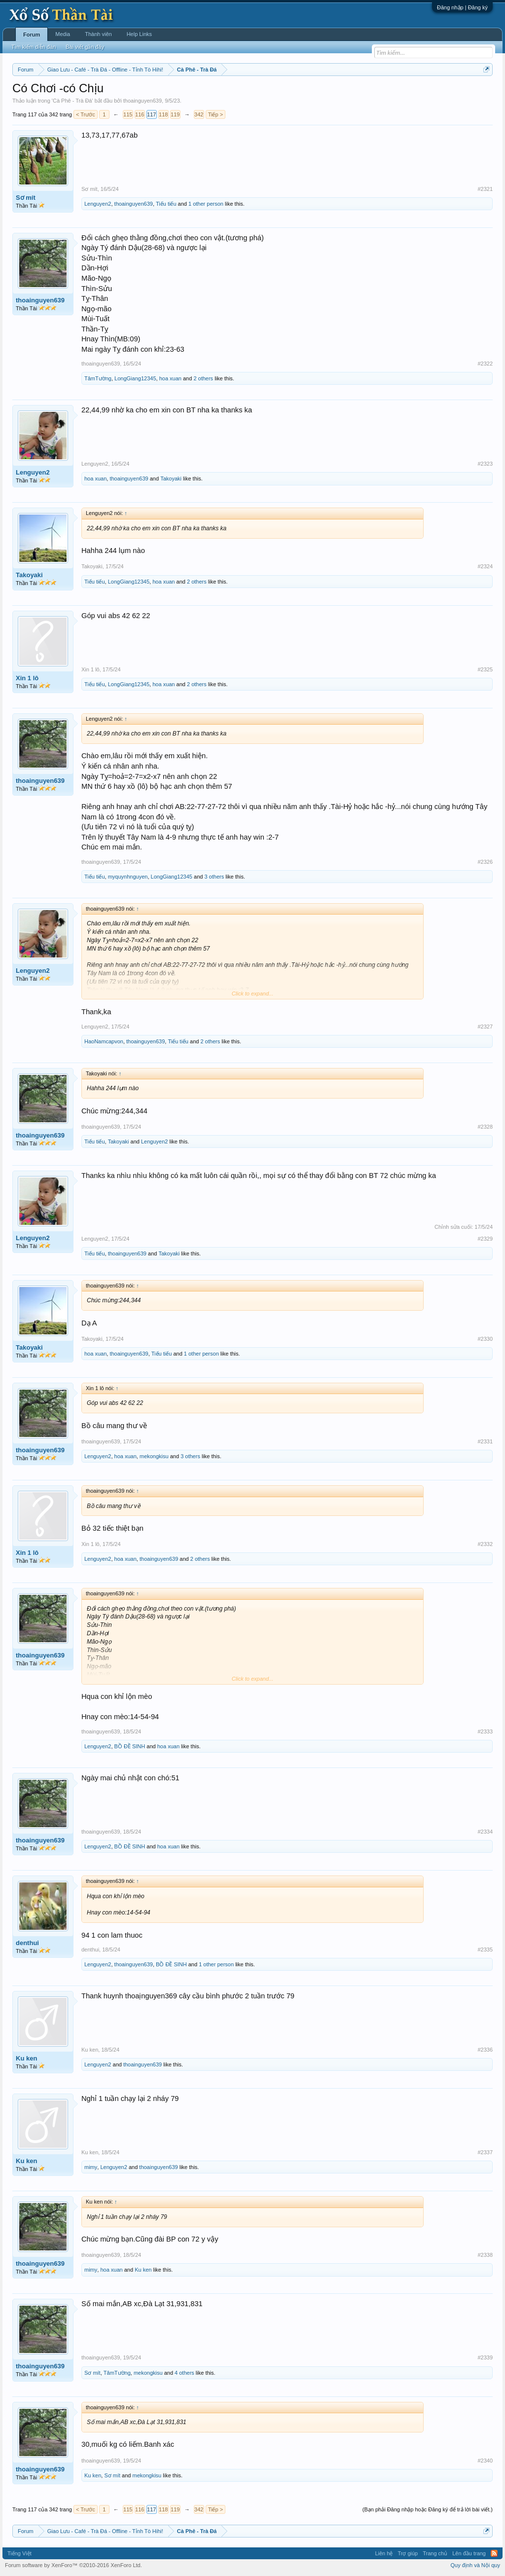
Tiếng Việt (19, 2553)
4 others (184, 2373)
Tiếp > (215, 114)
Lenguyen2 (97, 204)
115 (127, 114)
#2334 (485, 1832)
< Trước (85, 114)
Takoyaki (170, 478)
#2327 (485, 1027)
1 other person (205, 204)
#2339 (485, 2357)
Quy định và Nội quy (476, 2565)
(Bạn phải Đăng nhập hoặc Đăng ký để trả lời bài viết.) (427, 2509)
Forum (31, 34)
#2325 (485, 669)
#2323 (485, 464)
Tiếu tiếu (166, 204)
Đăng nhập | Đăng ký (462, 7)
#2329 (485, 1239)
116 (139, 114)
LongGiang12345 (135, 378)
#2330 (485, 1339)
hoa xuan (170, 378)
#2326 (485, 862)
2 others (203, 378)
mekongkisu (154, 1456)
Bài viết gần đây (85, 47)
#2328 (485, 1127)
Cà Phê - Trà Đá (72, 101)
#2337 (485, 2152)
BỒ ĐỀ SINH (129, 1746)
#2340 (485, 2461)
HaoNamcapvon (103, 1041)
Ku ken (26, 2058)
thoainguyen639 (142, 101)
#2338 (485, 2255)
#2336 (485, 2050)
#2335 (485, 1949)
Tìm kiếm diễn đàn (33, 47)
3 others (214, 877)
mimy (90, 2167)
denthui (27, 1943)
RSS (494, 2553)
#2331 (485, 1441)
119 (175, 114)
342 (198, 114)
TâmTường (97, 378)
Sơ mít (26, 197)
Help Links (139, 34)
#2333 (485, 1731)
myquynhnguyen (128, 877)
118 (163, 114)
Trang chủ (435, 2553)
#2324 (485, 566)
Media (62, 34)
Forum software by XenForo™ (73, 2565)
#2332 (485, 1544)
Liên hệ (384, 2553)
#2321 (485, 189)
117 (151, 114)
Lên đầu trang (469, 2553)
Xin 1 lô (27, 678)
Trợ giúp (407, 2553)
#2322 (485, 364)
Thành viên (98, 34)
